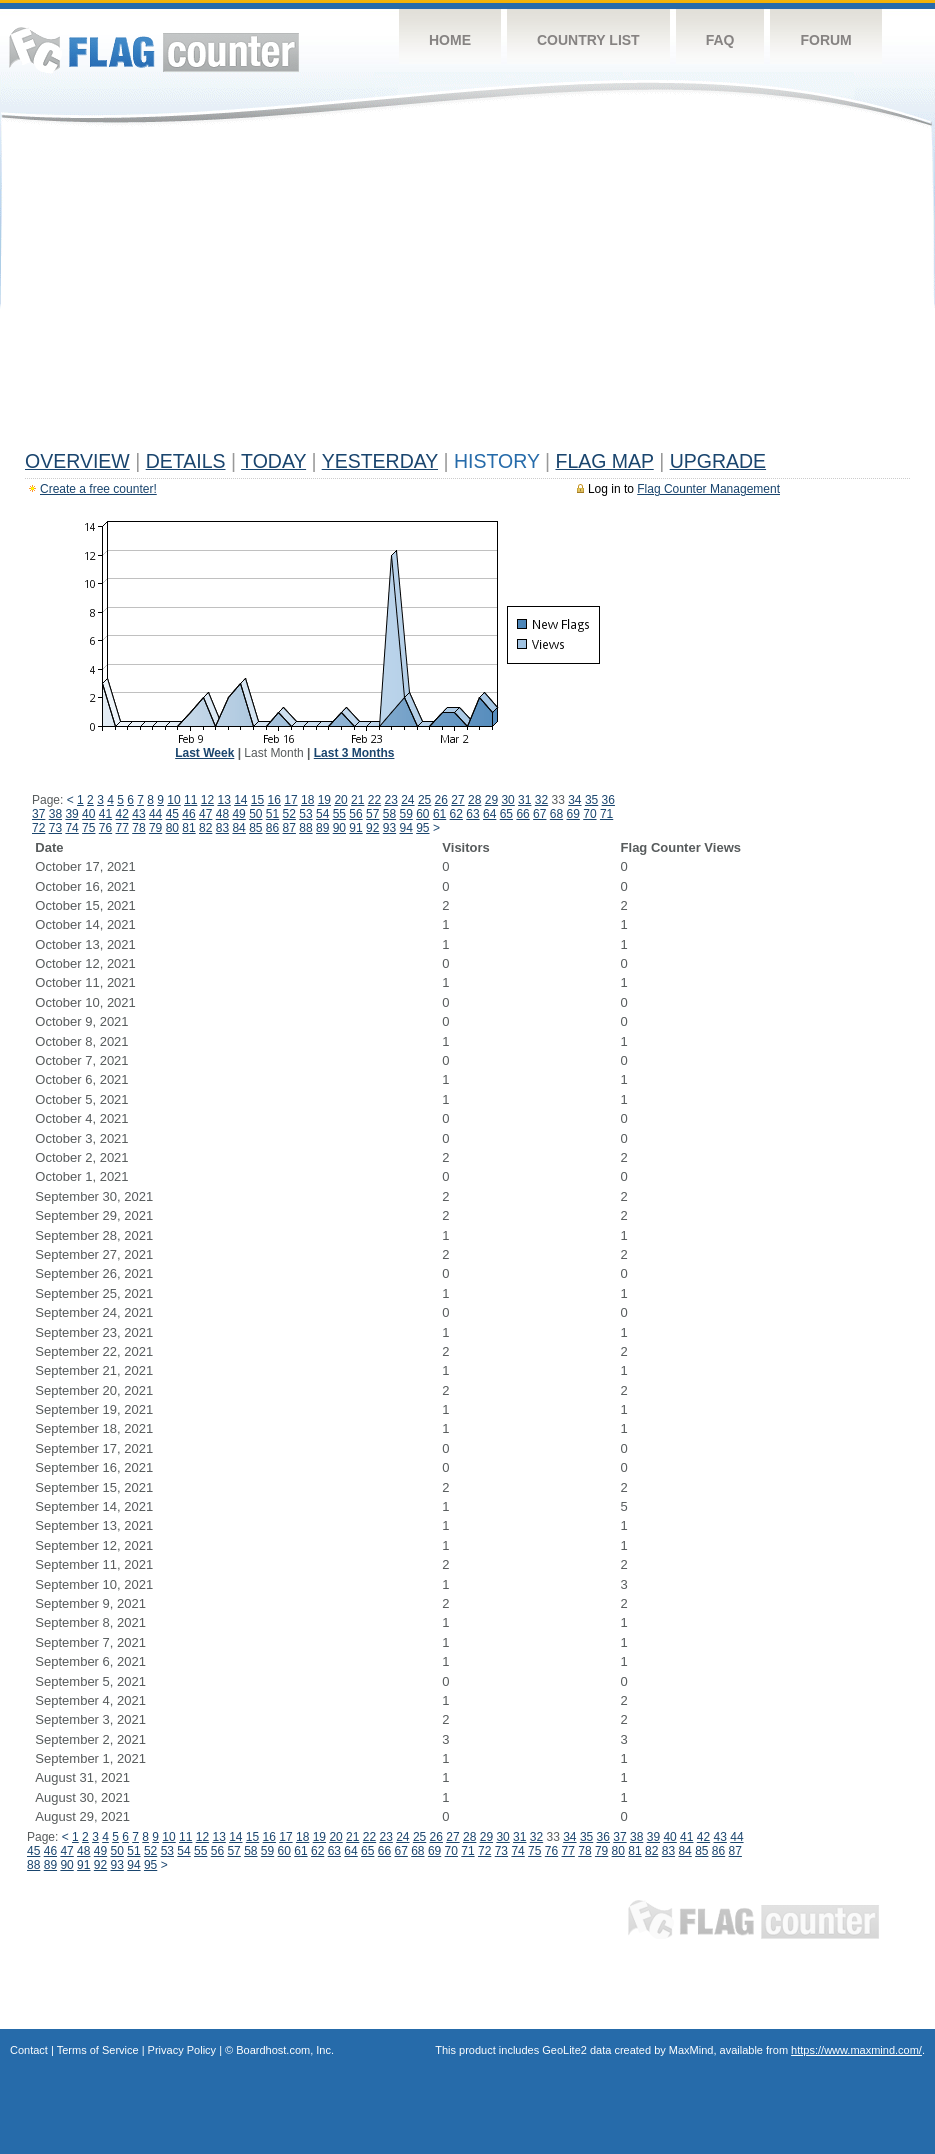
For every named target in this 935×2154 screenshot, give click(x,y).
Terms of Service (98, 2050)
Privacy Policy (182, 2050)
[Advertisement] (467, 292)
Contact (29, 2050)
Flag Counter (154, 49)
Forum (825, 40)
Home (450, 40)
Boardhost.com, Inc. (285, 2050)
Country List (588, 40)
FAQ (720, 40)
